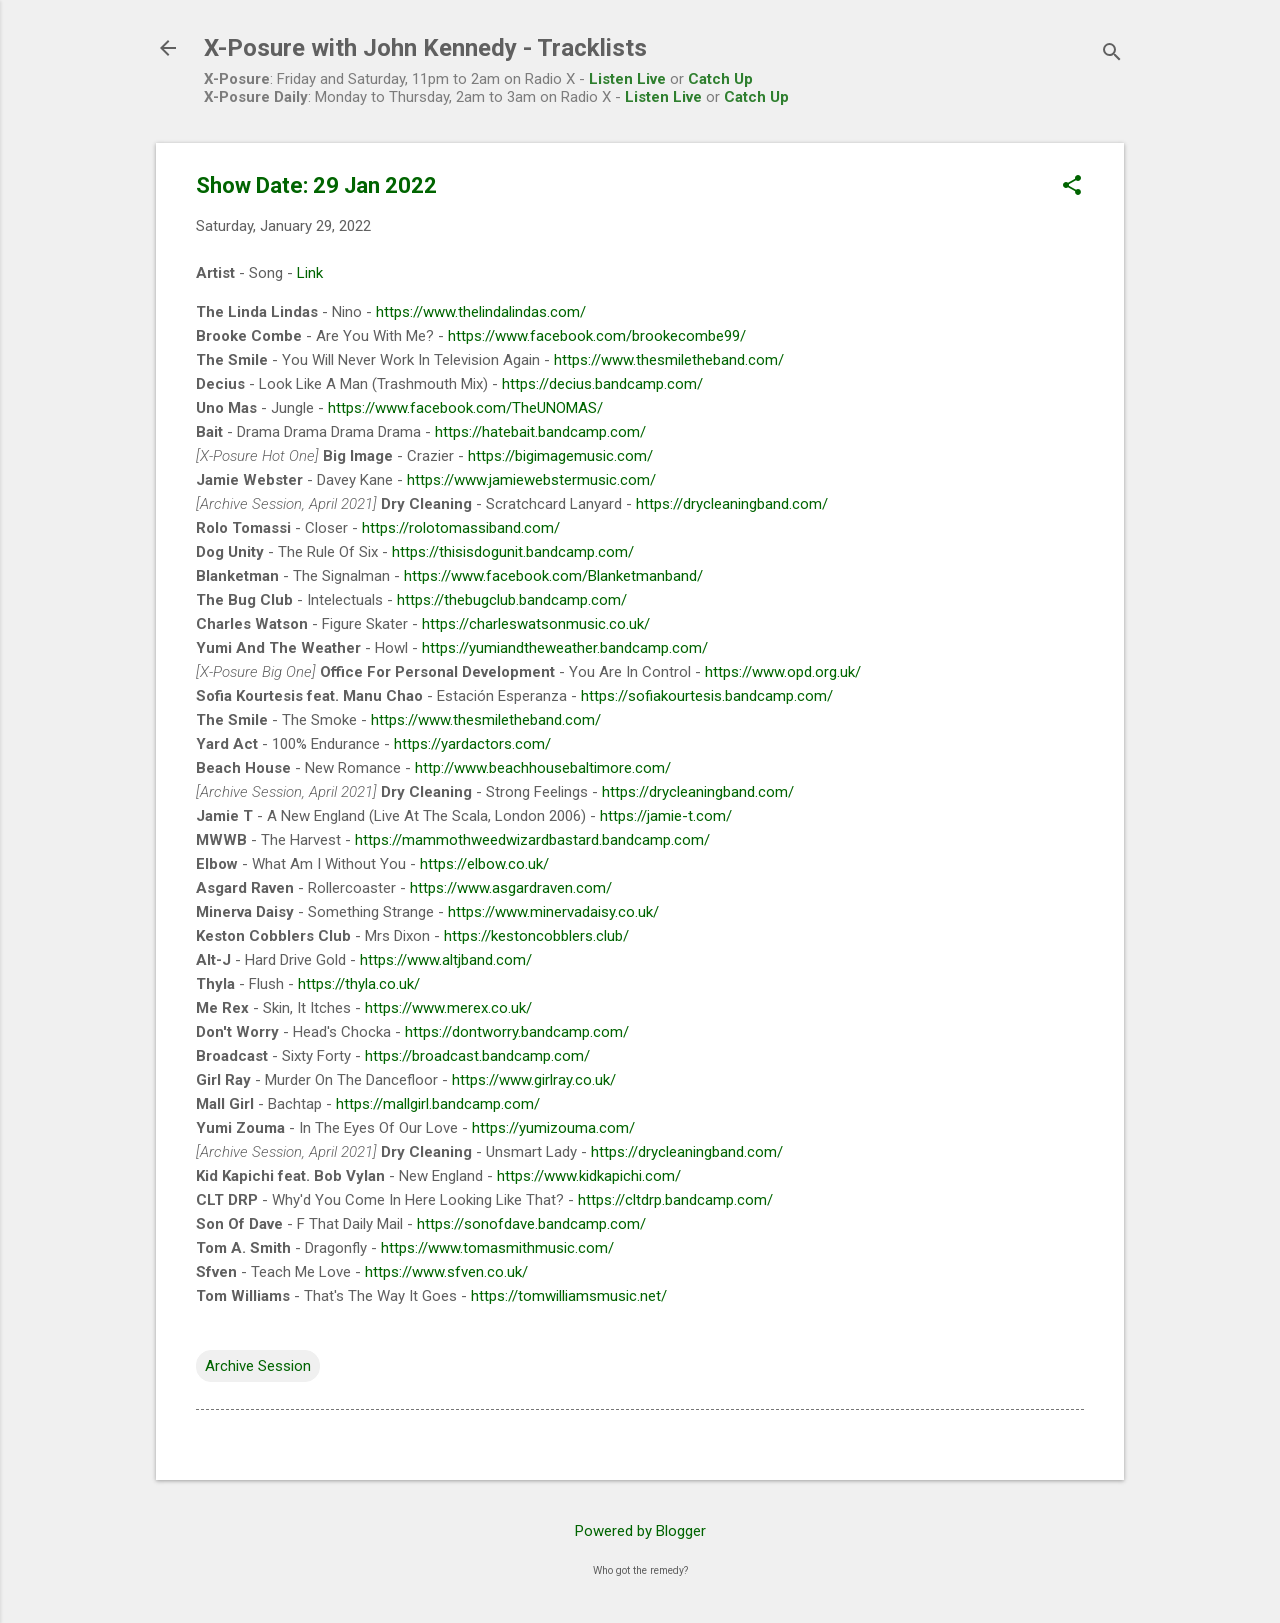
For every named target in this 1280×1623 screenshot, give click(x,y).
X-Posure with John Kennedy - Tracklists (425, 48)
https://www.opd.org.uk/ (783, 672)
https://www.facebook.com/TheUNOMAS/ (465, 408)
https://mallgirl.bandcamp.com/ (438, 1104)
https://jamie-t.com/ (666, 816)
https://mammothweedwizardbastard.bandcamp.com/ (532, 840)
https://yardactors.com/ (472, 744)
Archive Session (258, 1366)
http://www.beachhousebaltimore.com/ (543, 768)
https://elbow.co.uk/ (484, 864)
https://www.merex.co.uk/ (448, 1008)
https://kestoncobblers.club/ (536, 936)
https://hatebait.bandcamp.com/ (540, 432)
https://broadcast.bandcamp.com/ (477, 1056)
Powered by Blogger (640, 1531)
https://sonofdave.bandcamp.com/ (531, 1224)
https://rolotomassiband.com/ (461, 528)
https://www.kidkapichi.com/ (589, 1176)
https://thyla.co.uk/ (359, 984)
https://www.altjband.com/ (446, 960)
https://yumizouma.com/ (553, 1128)
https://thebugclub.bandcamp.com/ (512, 600)
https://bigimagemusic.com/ (560, 456)
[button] (1072, 187)
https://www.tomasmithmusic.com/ (497, 1248)
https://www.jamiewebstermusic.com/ (531, 480)
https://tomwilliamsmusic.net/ (569, 1296)
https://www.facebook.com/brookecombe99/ (597, 336)
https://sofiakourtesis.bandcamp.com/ (707, 696)
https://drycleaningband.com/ (732, 504)
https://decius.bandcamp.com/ (602, 384)
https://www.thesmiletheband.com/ (669, 360)
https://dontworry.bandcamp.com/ (517, 1032)
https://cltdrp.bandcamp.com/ (675, 1200)
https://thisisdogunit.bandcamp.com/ (513, 552)
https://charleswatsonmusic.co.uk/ (536, 624)
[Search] (1112, 54)
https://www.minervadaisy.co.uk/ (553, 912)
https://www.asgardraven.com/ (511, 888)
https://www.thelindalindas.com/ (481, 312)
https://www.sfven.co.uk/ (446, 1272)
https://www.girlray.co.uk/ (534, 1080)
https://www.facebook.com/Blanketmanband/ (553, 576)
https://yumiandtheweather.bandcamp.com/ (565, 648)
